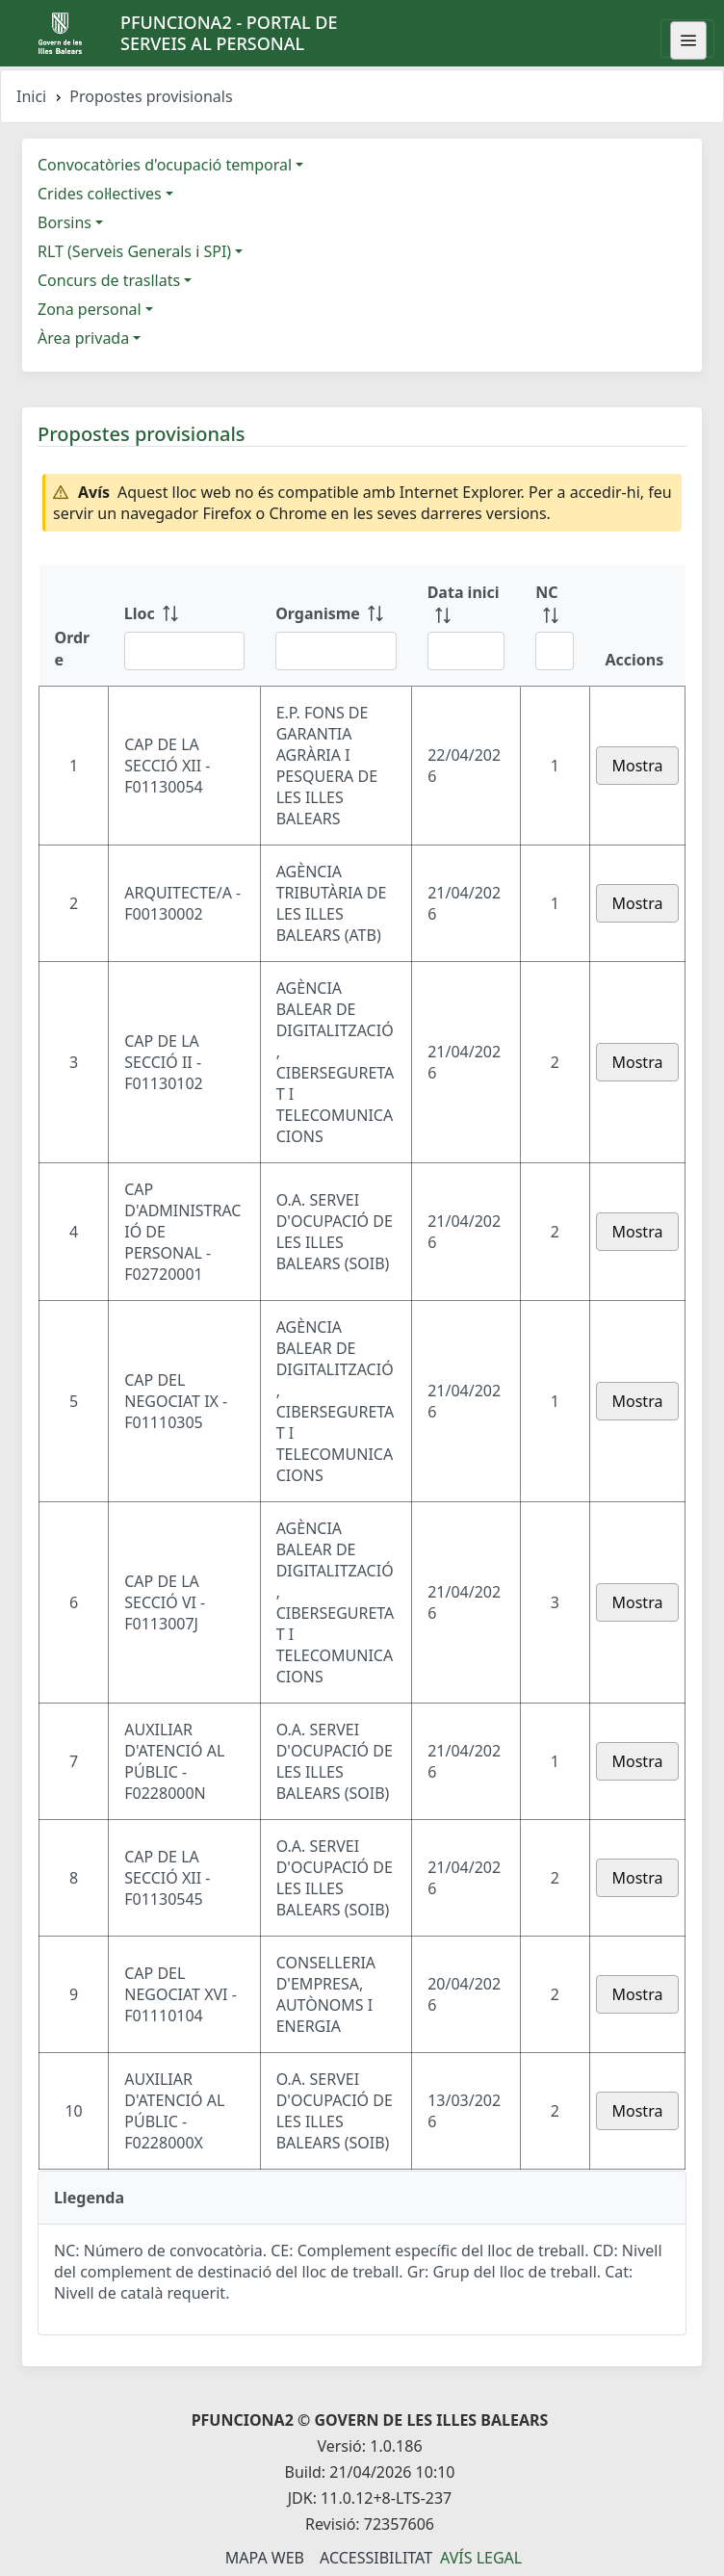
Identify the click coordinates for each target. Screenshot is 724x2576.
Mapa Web (264, 2557)
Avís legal (481, 2557)
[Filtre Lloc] (184, 651)
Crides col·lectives (100, 193)
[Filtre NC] (554, 651)
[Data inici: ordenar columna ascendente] (466, 625)
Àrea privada (83, 338)
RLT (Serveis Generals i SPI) (134, 251)
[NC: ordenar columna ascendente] (554, 625)
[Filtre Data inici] (466, 651)
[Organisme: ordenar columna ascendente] (335, 625)
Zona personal (90, 309)
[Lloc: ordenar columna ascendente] (184, 625)
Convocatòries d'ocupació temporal (165, 164)
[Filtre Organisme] (335, 651)
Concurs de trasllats (109, 280)
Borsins (64, 222)
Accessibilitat (376, 2557)
